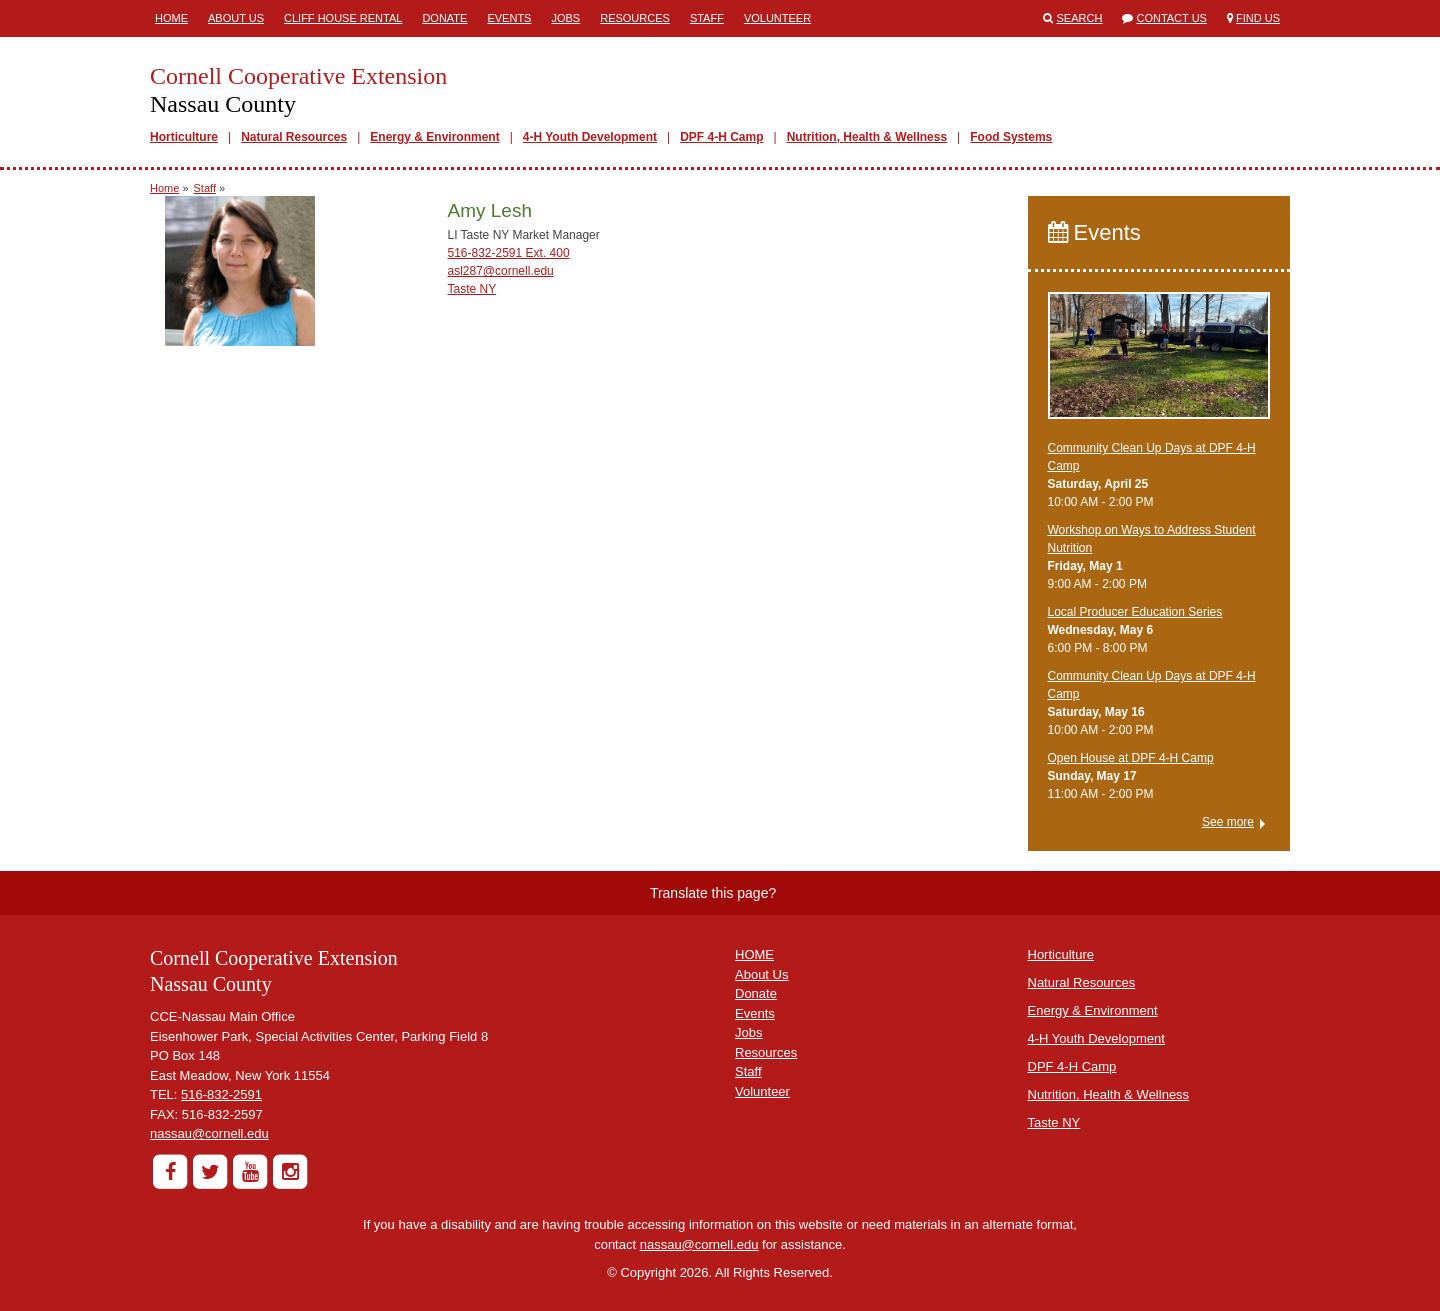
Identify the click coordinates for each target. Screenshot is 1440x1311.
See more (1228, 822)
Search (1080, 18)
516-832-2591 (221, 1094)
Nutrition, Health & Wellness (867, 137)
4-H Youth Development (590, 137)
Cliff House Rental (343, 18)
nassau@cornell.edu (209, 1133)
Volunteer (777, 18)
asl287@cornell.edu (500, 271)
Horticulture (184, 137)
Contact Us (1171, 18)
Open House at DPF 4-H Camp (1131, 758)
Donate (444, 18)
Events (509, 18)
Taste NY (471, 289)
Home (171, 18)
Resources (635, 18)
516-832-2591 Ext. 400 (508, 253)
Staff (707, 18)
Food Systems (1011, 137)
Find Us (1258, 18)
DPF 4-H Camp (721, 137)
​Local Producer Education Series (1135, 612)
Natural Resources (294, 137)
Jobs (565, 18)
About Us (236, 18)
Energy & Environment (434, 137)
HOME (754, 954)
